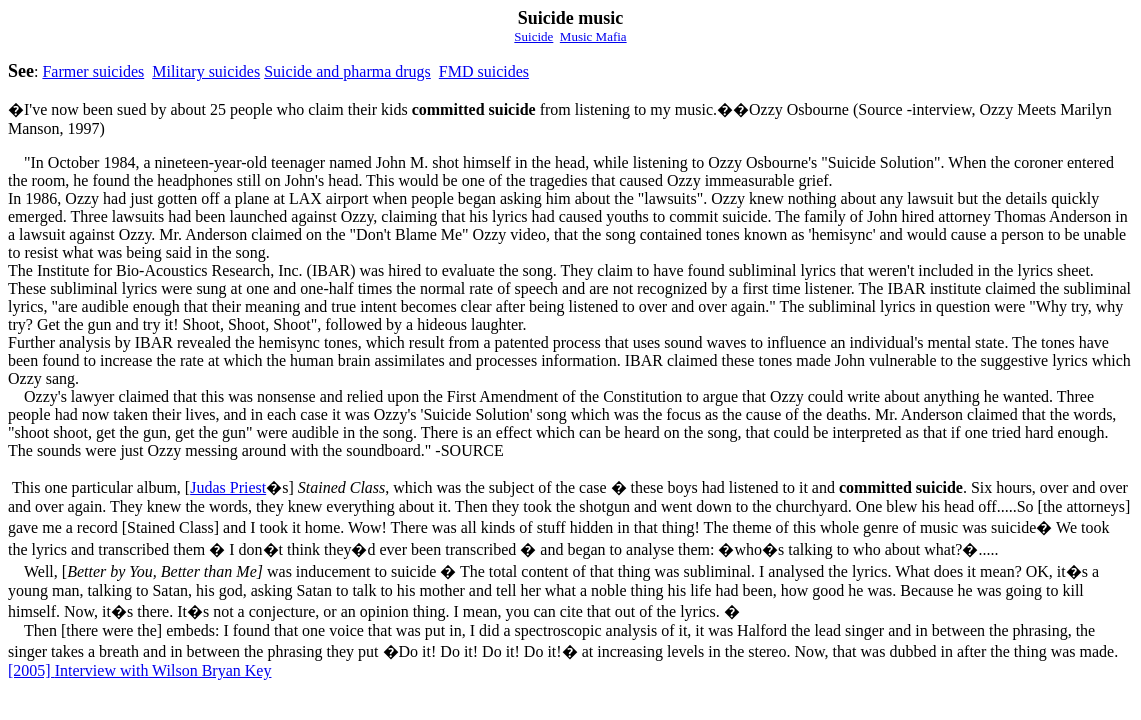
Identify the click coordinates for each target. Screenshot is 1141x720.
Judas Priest (228, 487)
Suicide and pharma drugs (347, 71)
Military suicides (206, 71)
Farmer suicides (93, 71)
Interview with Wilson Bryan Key (163, 670)
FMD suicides (484, 71)
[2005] (31, 670)
